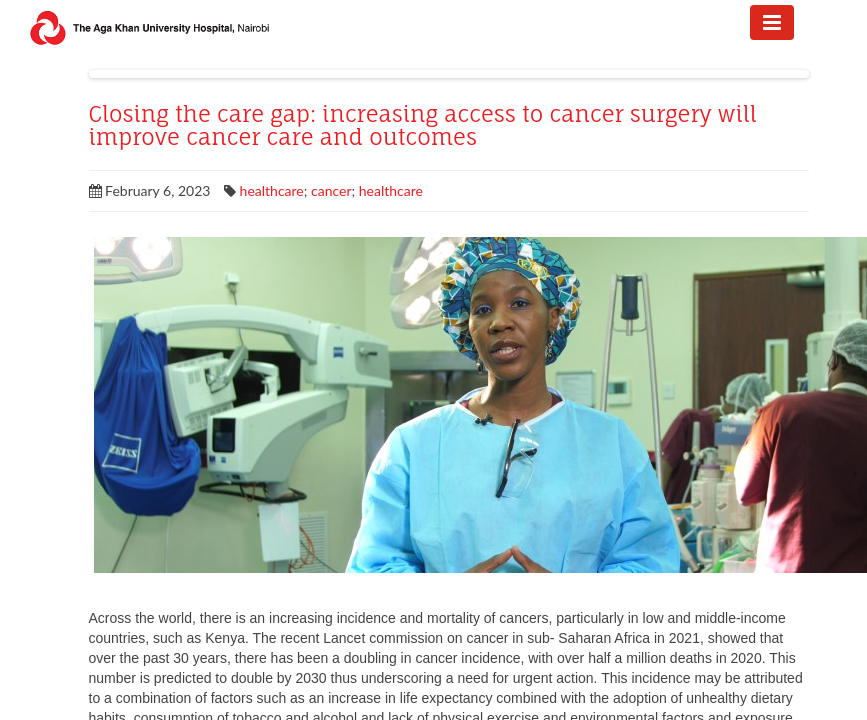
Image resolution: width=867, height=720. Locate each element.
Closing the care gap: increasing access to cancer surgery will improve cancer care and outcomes (423, 126)
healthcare (272, 190)
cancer (331, 190)
